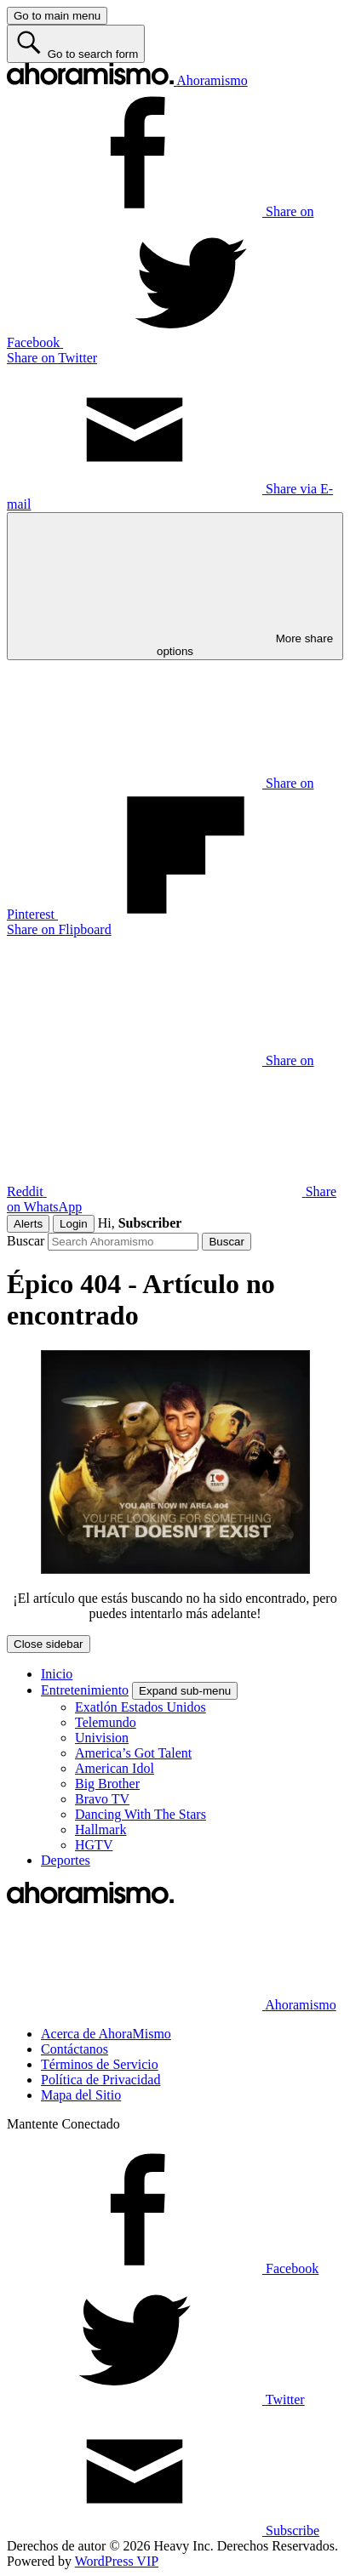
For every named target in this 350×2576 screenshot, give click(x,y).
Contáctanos (74, 2049)
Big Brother (107, 1783)
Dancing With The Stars (140, 1814)
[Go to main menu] (57, 16)
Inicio (56, 1674)
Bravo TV (102, 1799)
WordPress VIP (116, 2561)
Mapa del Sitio (81, 2095)
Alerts (28, 1223)
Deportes (65, 1860)
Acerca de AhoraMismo (106, 2033)
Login (74, 1223)
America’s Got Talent (133, 1753)
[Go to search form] (76, 44)
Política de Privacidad (100, 2079)
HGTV (93, 1845)
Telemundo (105, 1722)
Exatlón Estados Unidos (140, 1707)
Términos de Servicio (99, 2064)
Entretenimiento (85, 1690)
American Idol (114, 1768)
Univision (102, 1737)
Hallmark (100, 1829)
